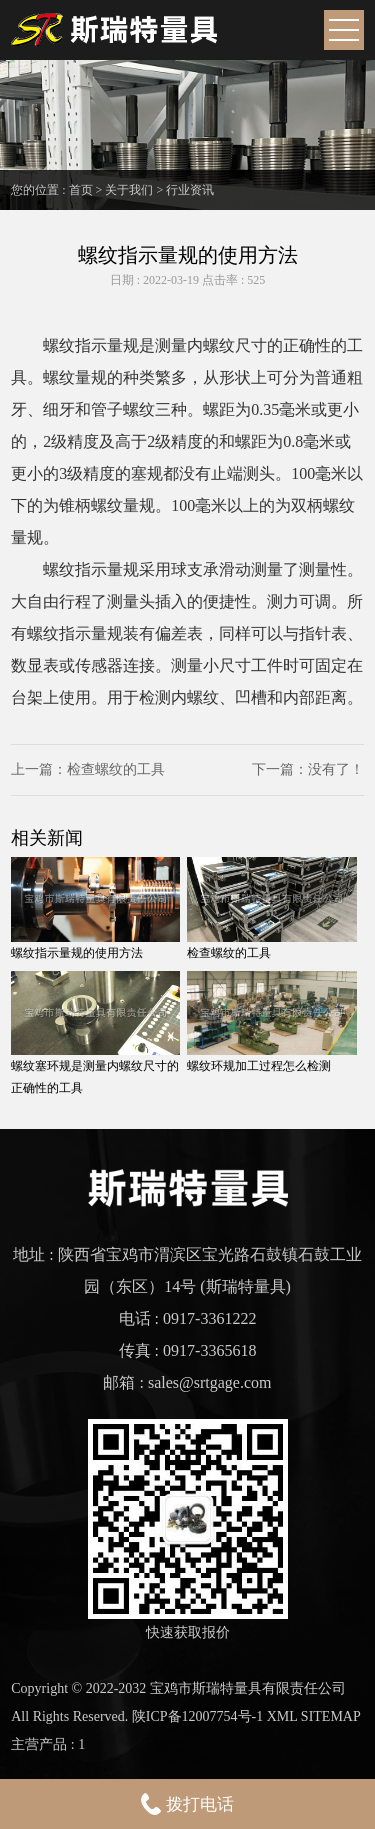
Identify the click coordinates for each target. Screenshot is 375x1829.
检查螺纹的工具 (116, 769)
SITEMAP (331, 1716)
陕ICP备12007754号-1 (197, 1716)
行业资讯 (190, 190)
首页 (81, 190)
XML (282, 1716)
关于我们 (129, 190)
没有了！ (336, 769)
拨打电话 (187, 1804)
